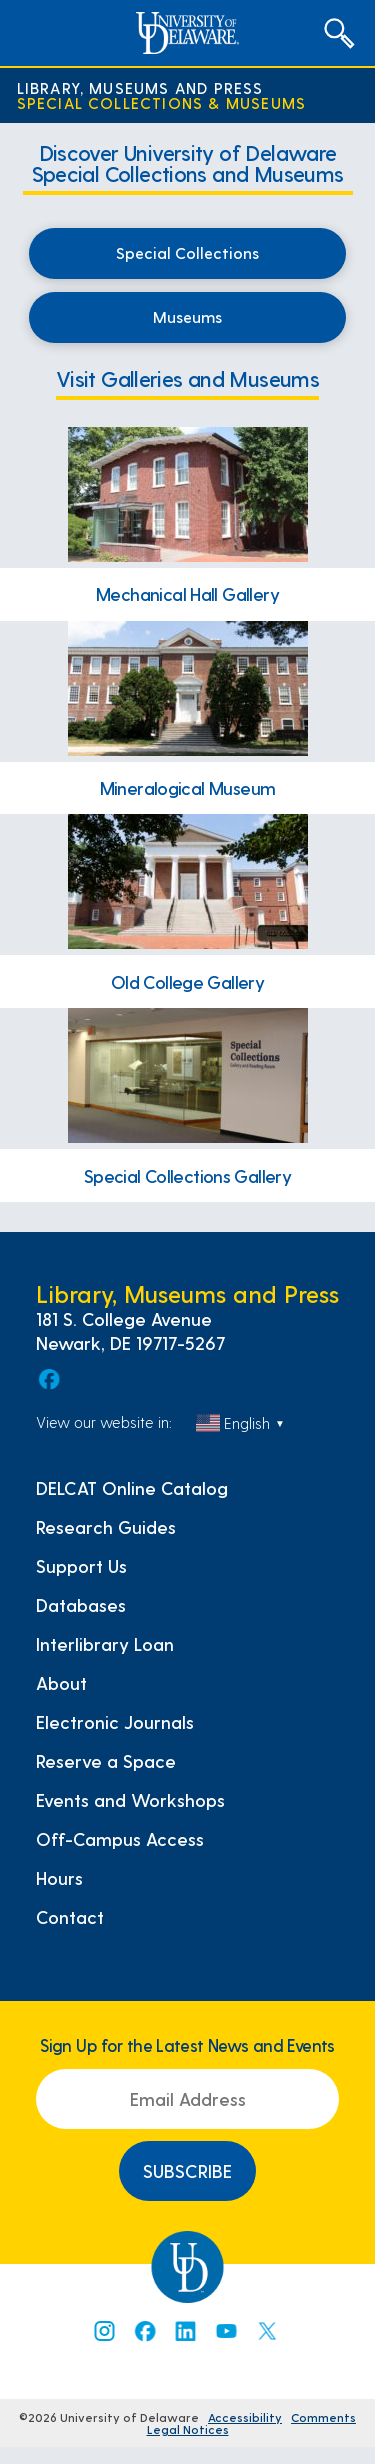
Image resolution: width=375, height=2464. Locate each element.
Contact (70, 1917)
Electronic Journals (115, 1722)
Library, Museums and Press (140, 87)
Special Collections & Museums (162, 102)
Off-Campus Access (120, 1839)
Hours (59, 1878)
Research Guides (106, 1527)
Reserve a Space (106, 1761)
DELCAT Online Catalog (132, 1488)
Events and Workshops (130, 1800)
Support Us (81, 1566)
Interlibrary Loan (105, 1644)
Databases (81, 1605)
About (61, 1683)
